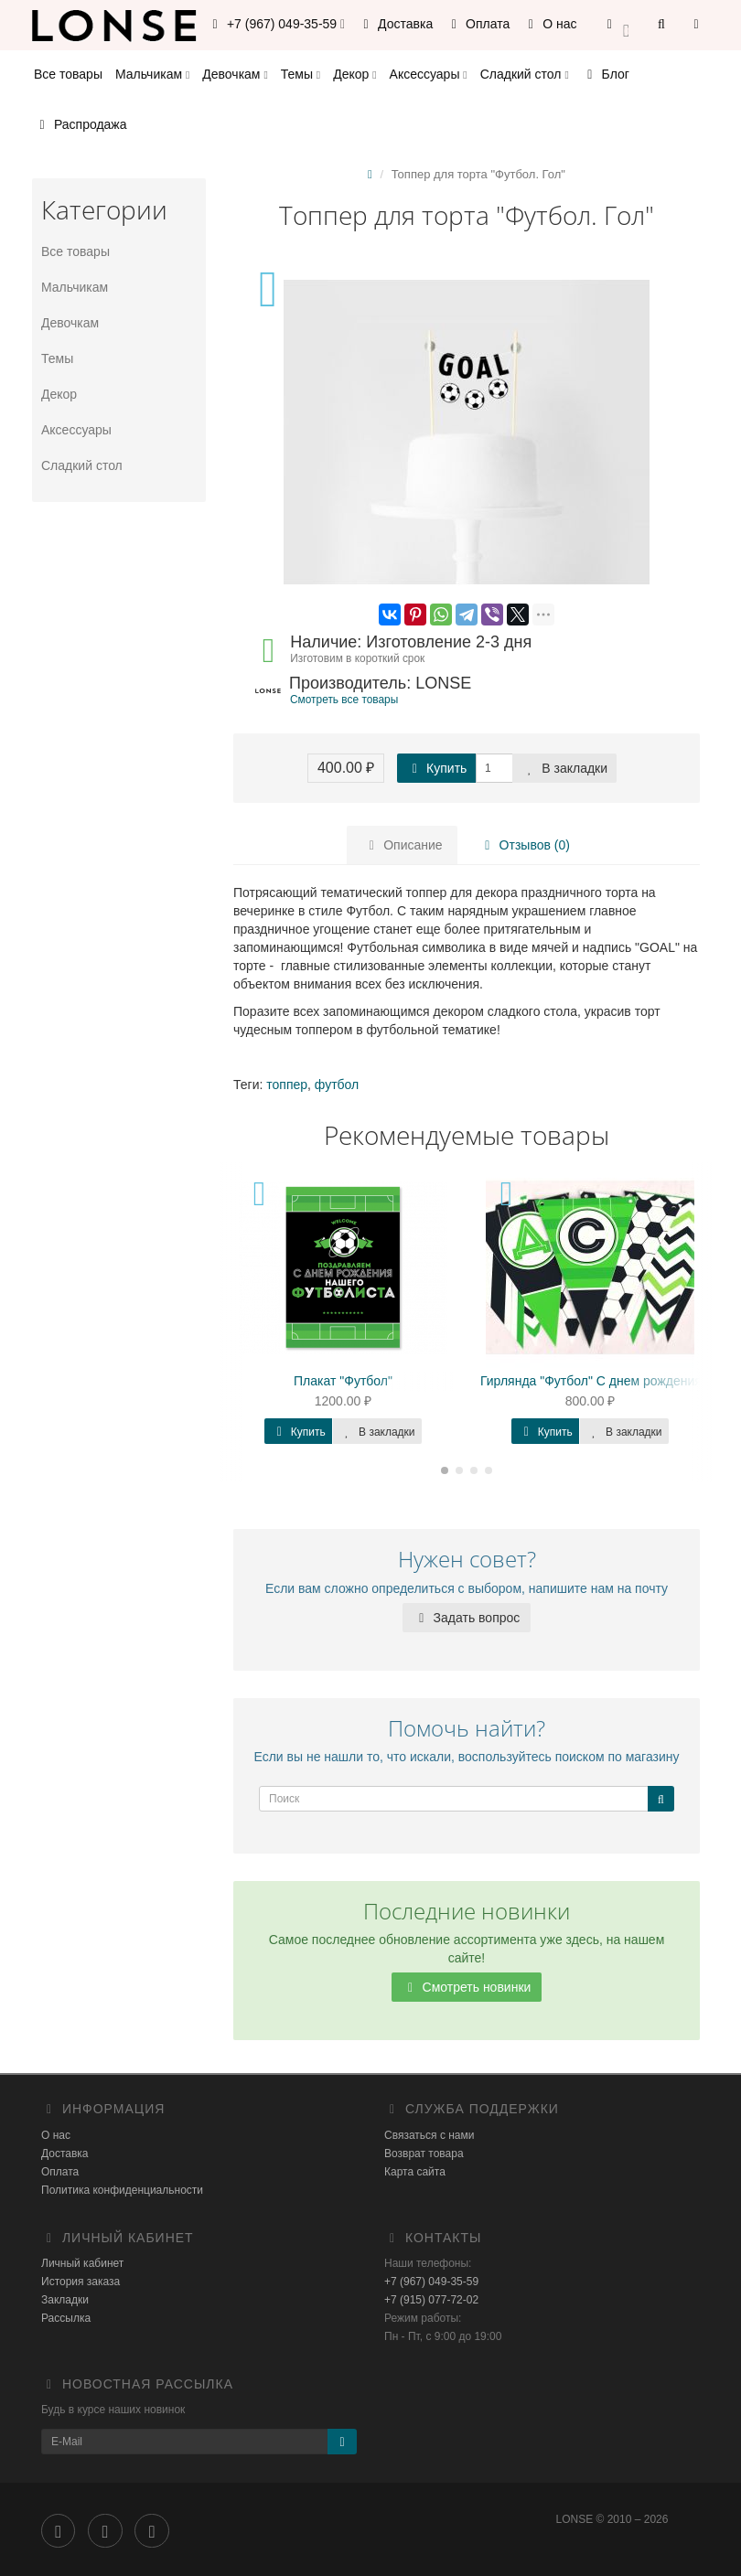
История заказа (80, 2281)
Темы (300, 74)
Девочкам (234, 74)
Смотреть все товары (344, 699)
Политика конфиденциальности (122, 2190)
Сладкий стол (524, 74)
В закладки (564, 768)
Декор (354, 74)
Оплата (478, 23)
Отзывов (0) (523, 845)
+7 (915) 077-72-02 (431, 2299)
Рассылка (66, 2318)
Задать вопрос (467, 1617)
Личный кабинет (82, 2263)
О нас (549, 23)
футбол (337, 1084)
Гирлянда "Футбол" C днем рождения (591, 1381)
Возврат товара (424, 2153)
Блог (605, 74)
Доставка (395, 23)
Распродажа (80, 124)
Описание (402, 845)
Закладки (65, 2299)
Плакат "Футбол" (343, 1381)
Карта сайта (415, 2171)
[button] (618, 25)
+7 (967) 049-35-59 (431, 2281)
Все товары (68, 74)
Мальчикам (152, 74)
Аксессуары (428, 74)
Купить (436, 768)
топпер (286, 1084)
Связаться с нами (429, 2135)
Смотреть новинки (467, 1987)
